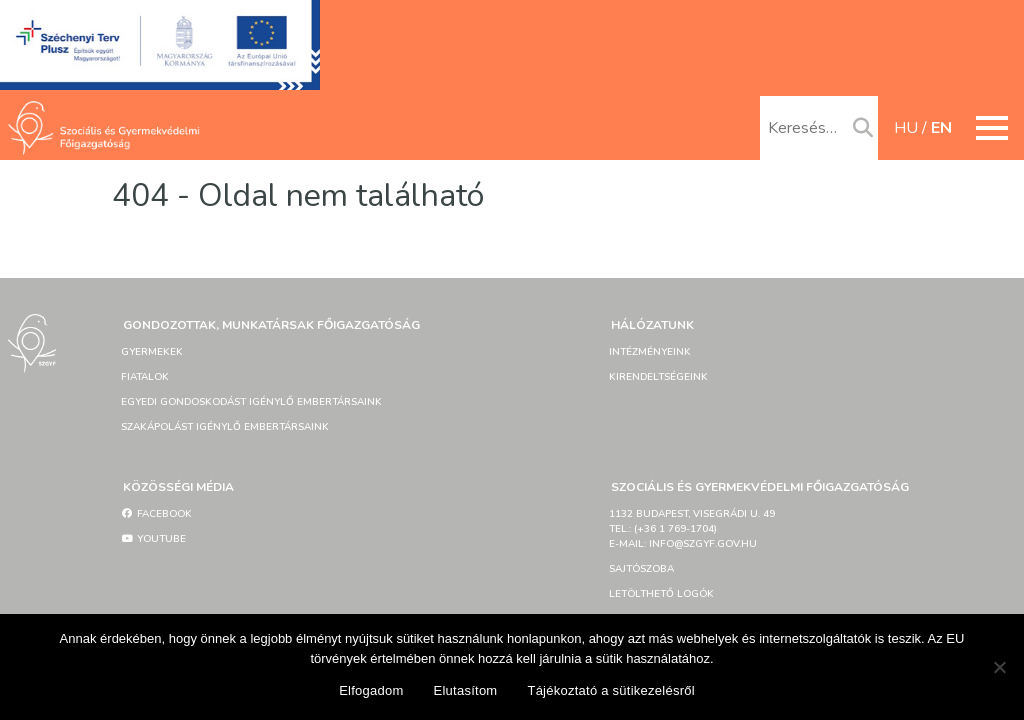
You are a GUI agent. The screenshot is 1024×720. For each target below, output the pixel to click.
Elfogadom (371, 690)
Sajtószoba (641, 569)
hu (906, 128)
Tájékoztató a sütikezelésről (610, 690)
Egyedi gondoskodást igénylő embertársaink (251, 402)
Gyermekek (152, 352)
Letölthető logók (661, 594)
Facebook (156, 514)
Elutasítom (466, 690)
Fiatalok (145, 377)
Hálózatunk (652, 325)
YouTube (153, 539)
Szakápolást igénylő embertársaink (225, 427)
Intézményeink (650, 352)
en (941, 128)
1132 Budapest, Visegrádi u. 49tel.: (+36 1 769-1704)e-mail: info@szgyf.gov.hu (692, 529)
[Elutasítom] (999, 667)
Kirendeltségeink (658, 377)
